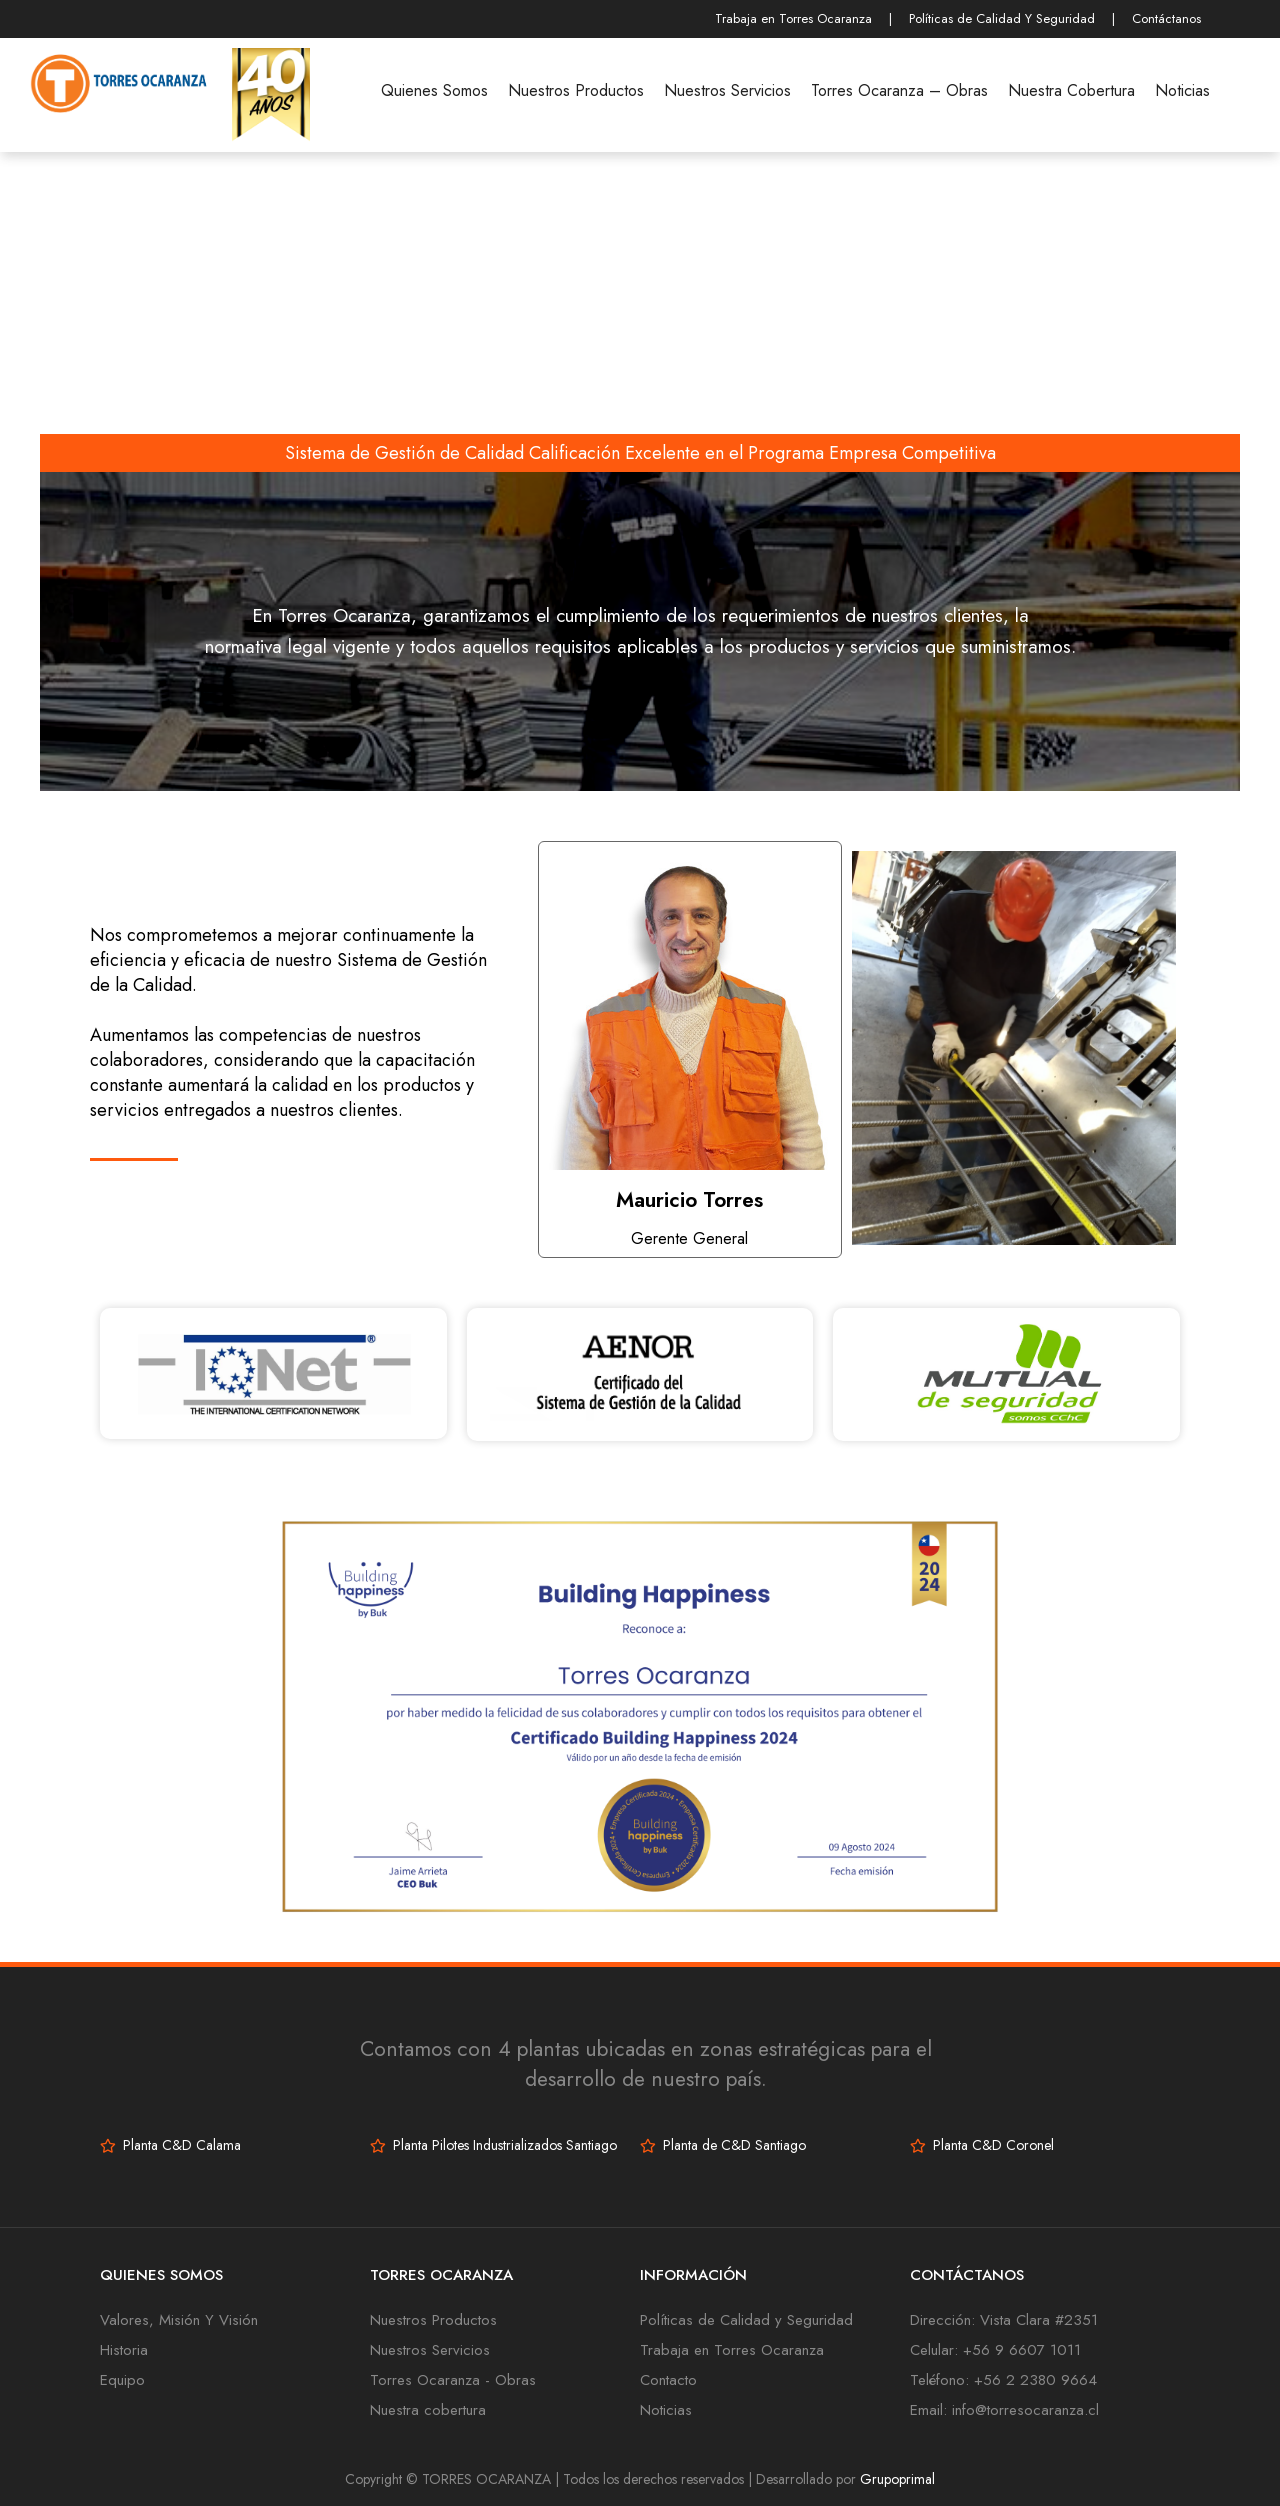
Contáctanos (1166, 18)
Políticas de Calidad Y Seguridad (1002, 18)
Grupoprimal (897, 2479)
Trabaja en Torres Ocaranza (793, 18)
